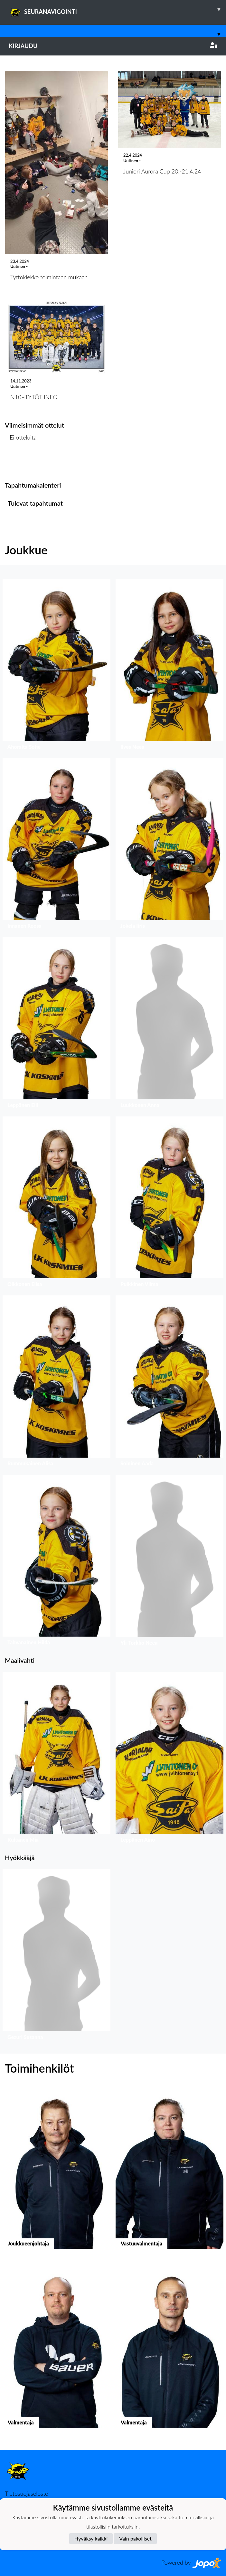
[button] (56, 665)
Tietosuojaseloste (26, 2493)
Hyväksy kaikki (91, 2538)
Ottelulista (21, 462)
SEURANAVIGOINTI (117, 9)
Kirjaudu (113, 45)
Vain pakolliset (135, 2538)
